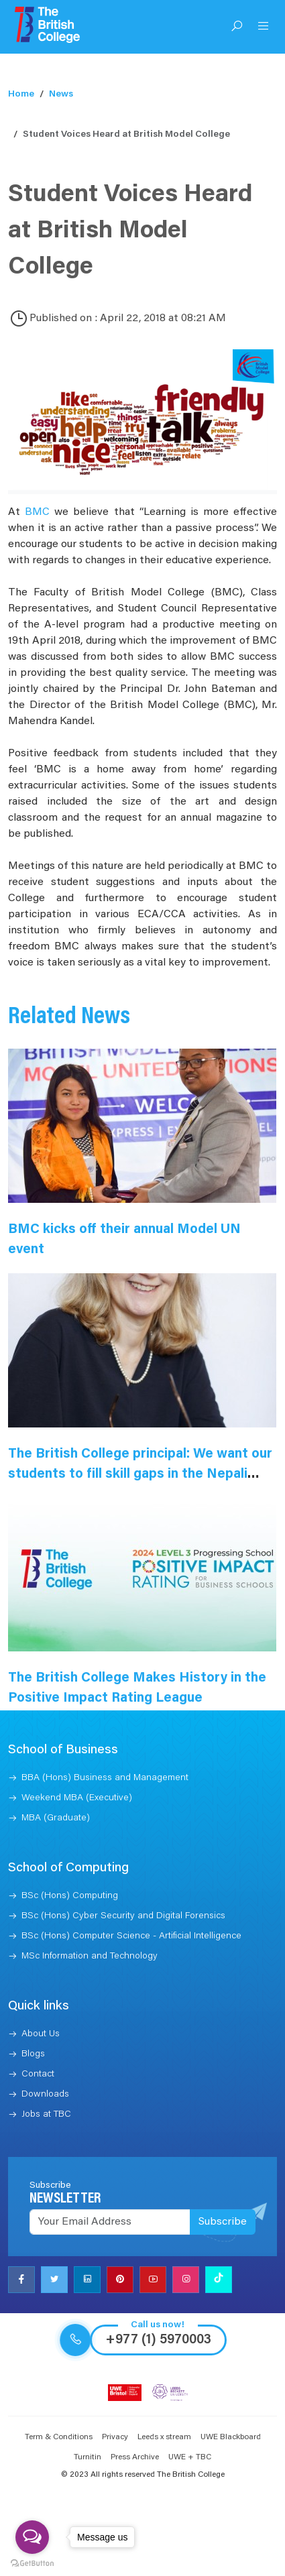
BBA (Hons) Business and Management (104, 1778)
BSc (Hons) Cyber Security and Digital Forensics (123, 1916)
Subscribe (222, 2222)
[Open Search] (236, 27)
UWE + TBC (189, 2457)
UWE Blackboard (231, 2437)
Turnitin (87, 2457)
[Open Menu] (263, 27)
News (61, 94)
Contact (37, 2074)
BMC (37, 512)
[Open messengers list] (32, 2537)
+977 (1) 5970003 (158, 2340)
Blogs (33, 2054)
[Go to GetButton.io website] (32, 2563)
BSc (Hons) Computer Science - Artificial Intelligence (131, 1936)
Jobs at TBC (46, 2114)
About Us (40, 2034)
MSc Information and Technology (89, 1956)
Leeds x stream (164, 2437)
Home (21, 94)
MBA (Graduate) (55, 1818)
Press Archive (135, 2457)
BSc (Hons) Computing (69, 1896)
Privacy (115, 2437)
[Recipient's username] (110, 2222)
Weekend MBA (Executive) (76, 1798)
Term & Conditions (59, 2437)
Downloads (45, 2094)
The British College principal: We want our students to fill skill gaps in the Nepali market (140, 1474)
